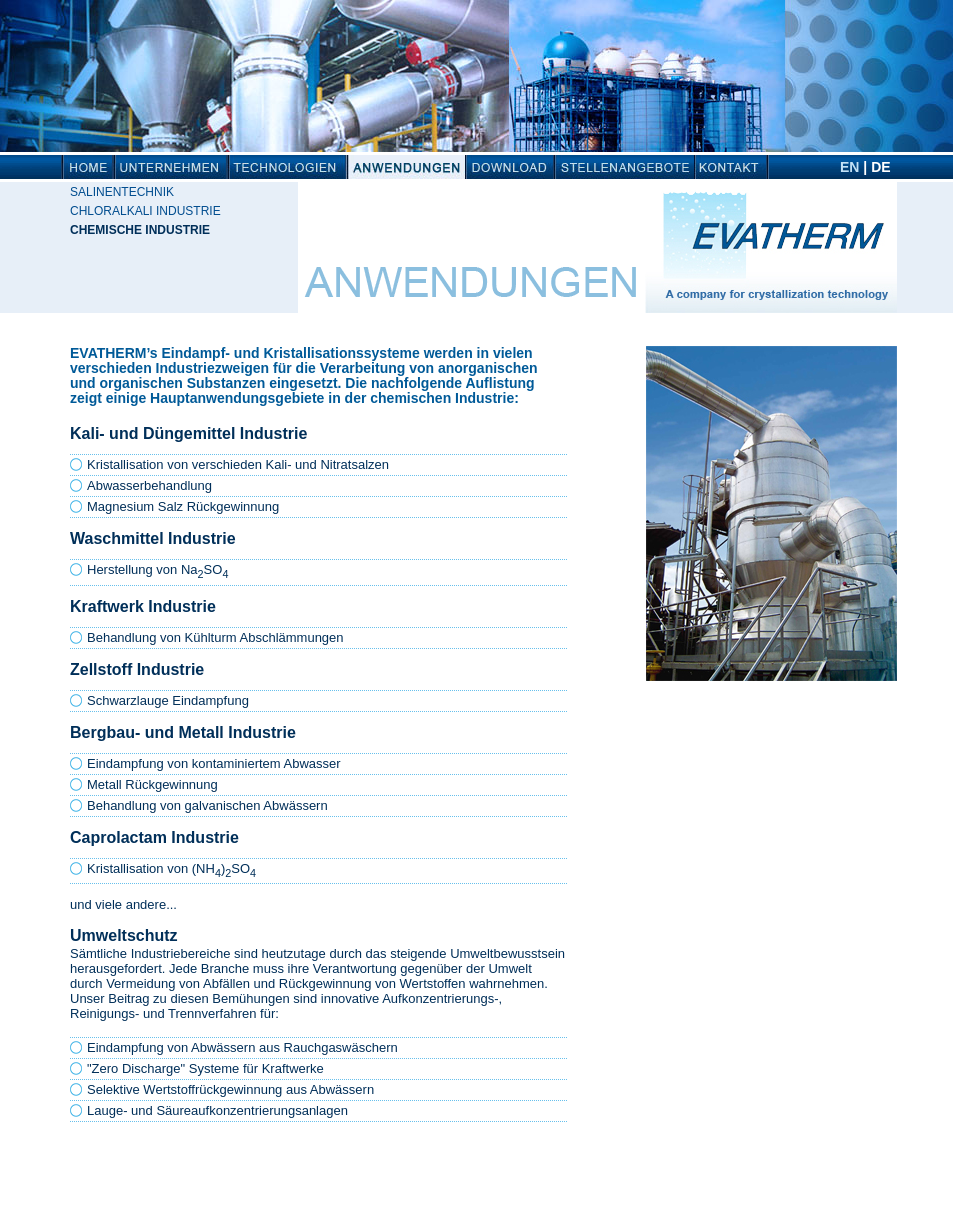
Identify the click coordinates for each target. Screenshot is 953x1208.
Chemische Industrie (140, 230)
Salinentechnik (122, 192)
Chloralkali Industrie (145, 211)
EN (849, 167)
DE (880, 167)
